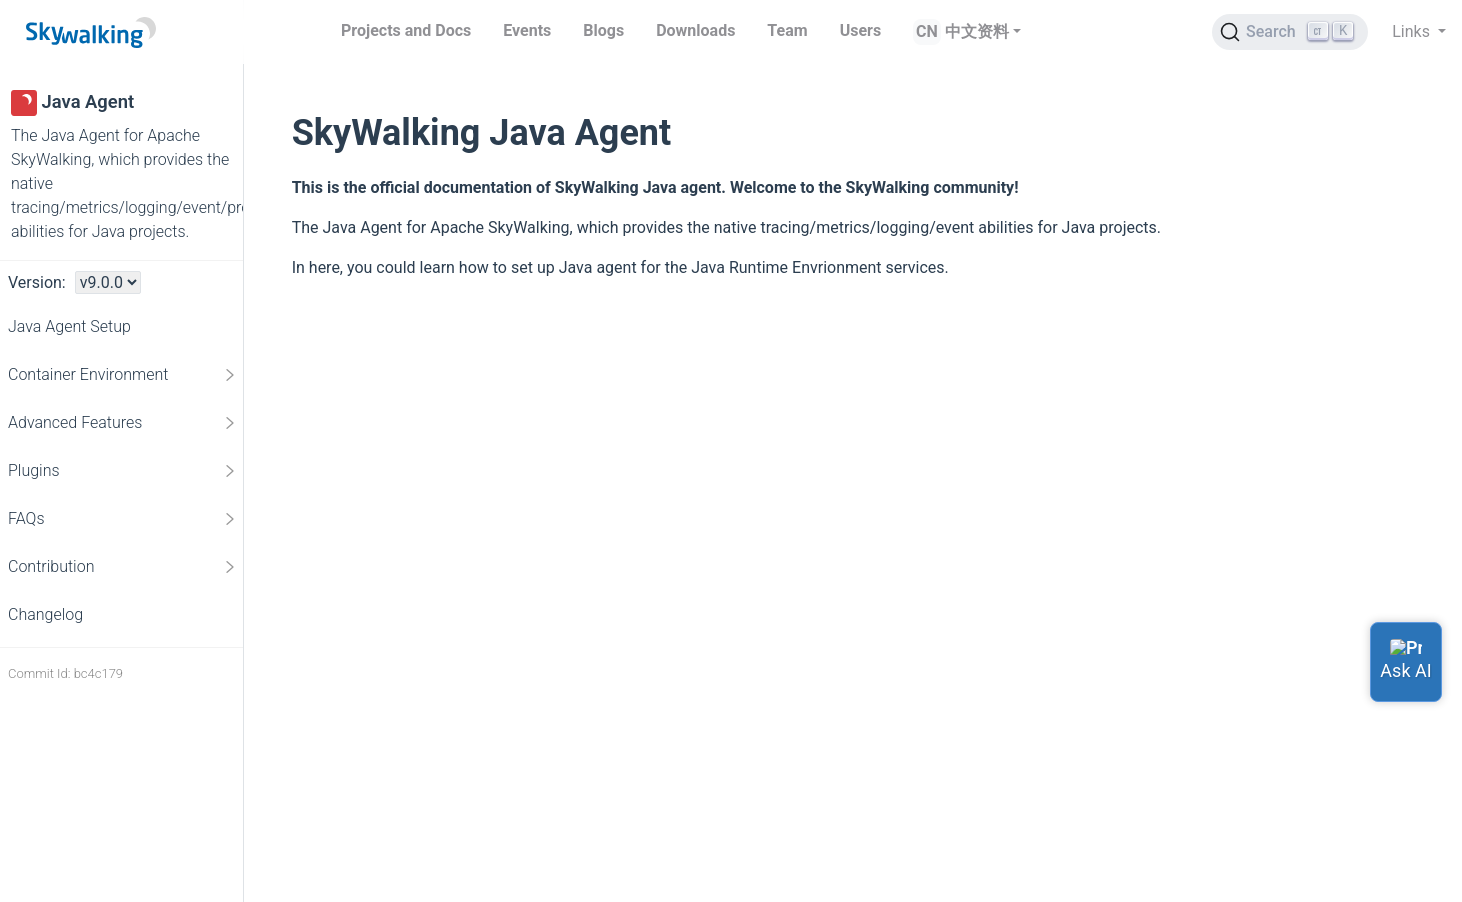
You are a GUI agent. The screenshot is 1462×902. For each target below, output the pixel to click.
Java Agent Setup (69, 326)
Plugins (123, 471)
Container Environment (123, 375)
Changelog (45, 614)
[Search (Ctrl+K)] (1290, 32)
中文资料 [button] (977, 31)
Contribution (123, 567)
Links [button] (1413, 31)
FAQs (123, 519)
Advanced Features (123, 423)
